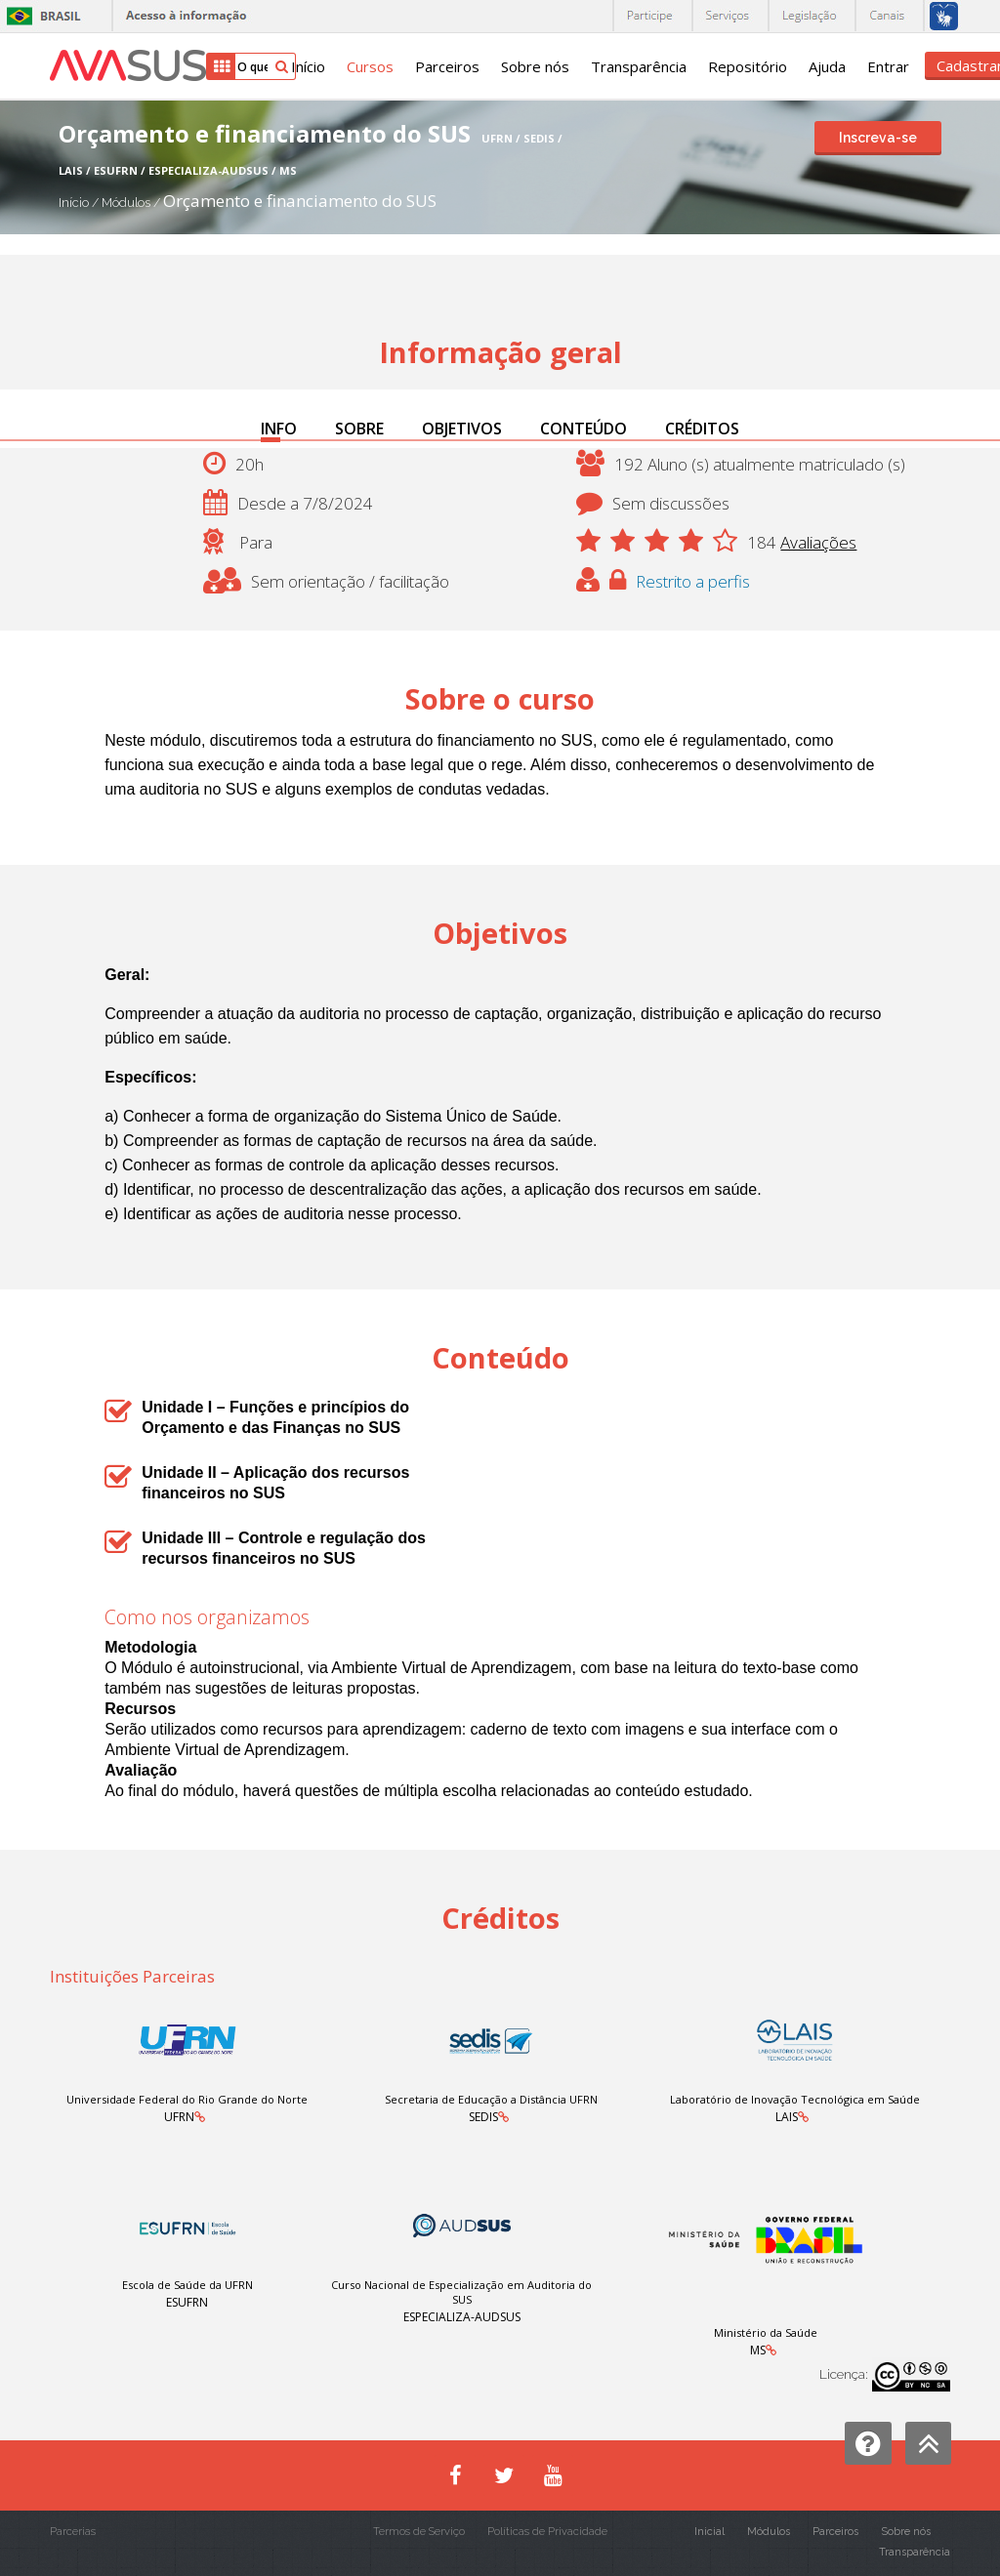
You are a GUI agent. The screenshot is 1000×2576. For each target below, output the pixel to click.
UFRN (179, 2116)
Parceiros (447, 66)
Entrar (888, 66)
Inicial (709, 2531)
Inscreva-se (878, 137)
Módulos (127, 202)
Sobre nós (535, 66)
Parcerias (73, 2531)
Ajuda (827, 66)
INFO (279, 428)
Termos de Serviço (419, 2531)
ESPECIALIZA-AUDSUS (462, 2317)
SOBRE (359, 428)
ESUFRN (187, 2302)
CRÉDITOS (702, 428)
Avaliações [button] (818, 542)
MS (758, 2350)
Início (308, 66)
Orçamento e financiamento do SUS (300, 200)
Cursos (370, 66)
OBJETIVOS (462, 428)
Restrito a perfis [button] (693, 581)
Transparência (639, 66)
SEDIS (483, 2116)
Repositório (747, 66)
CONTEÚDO (583, 428)
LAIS (786, 2116)
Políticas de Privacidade (547, 2531)
